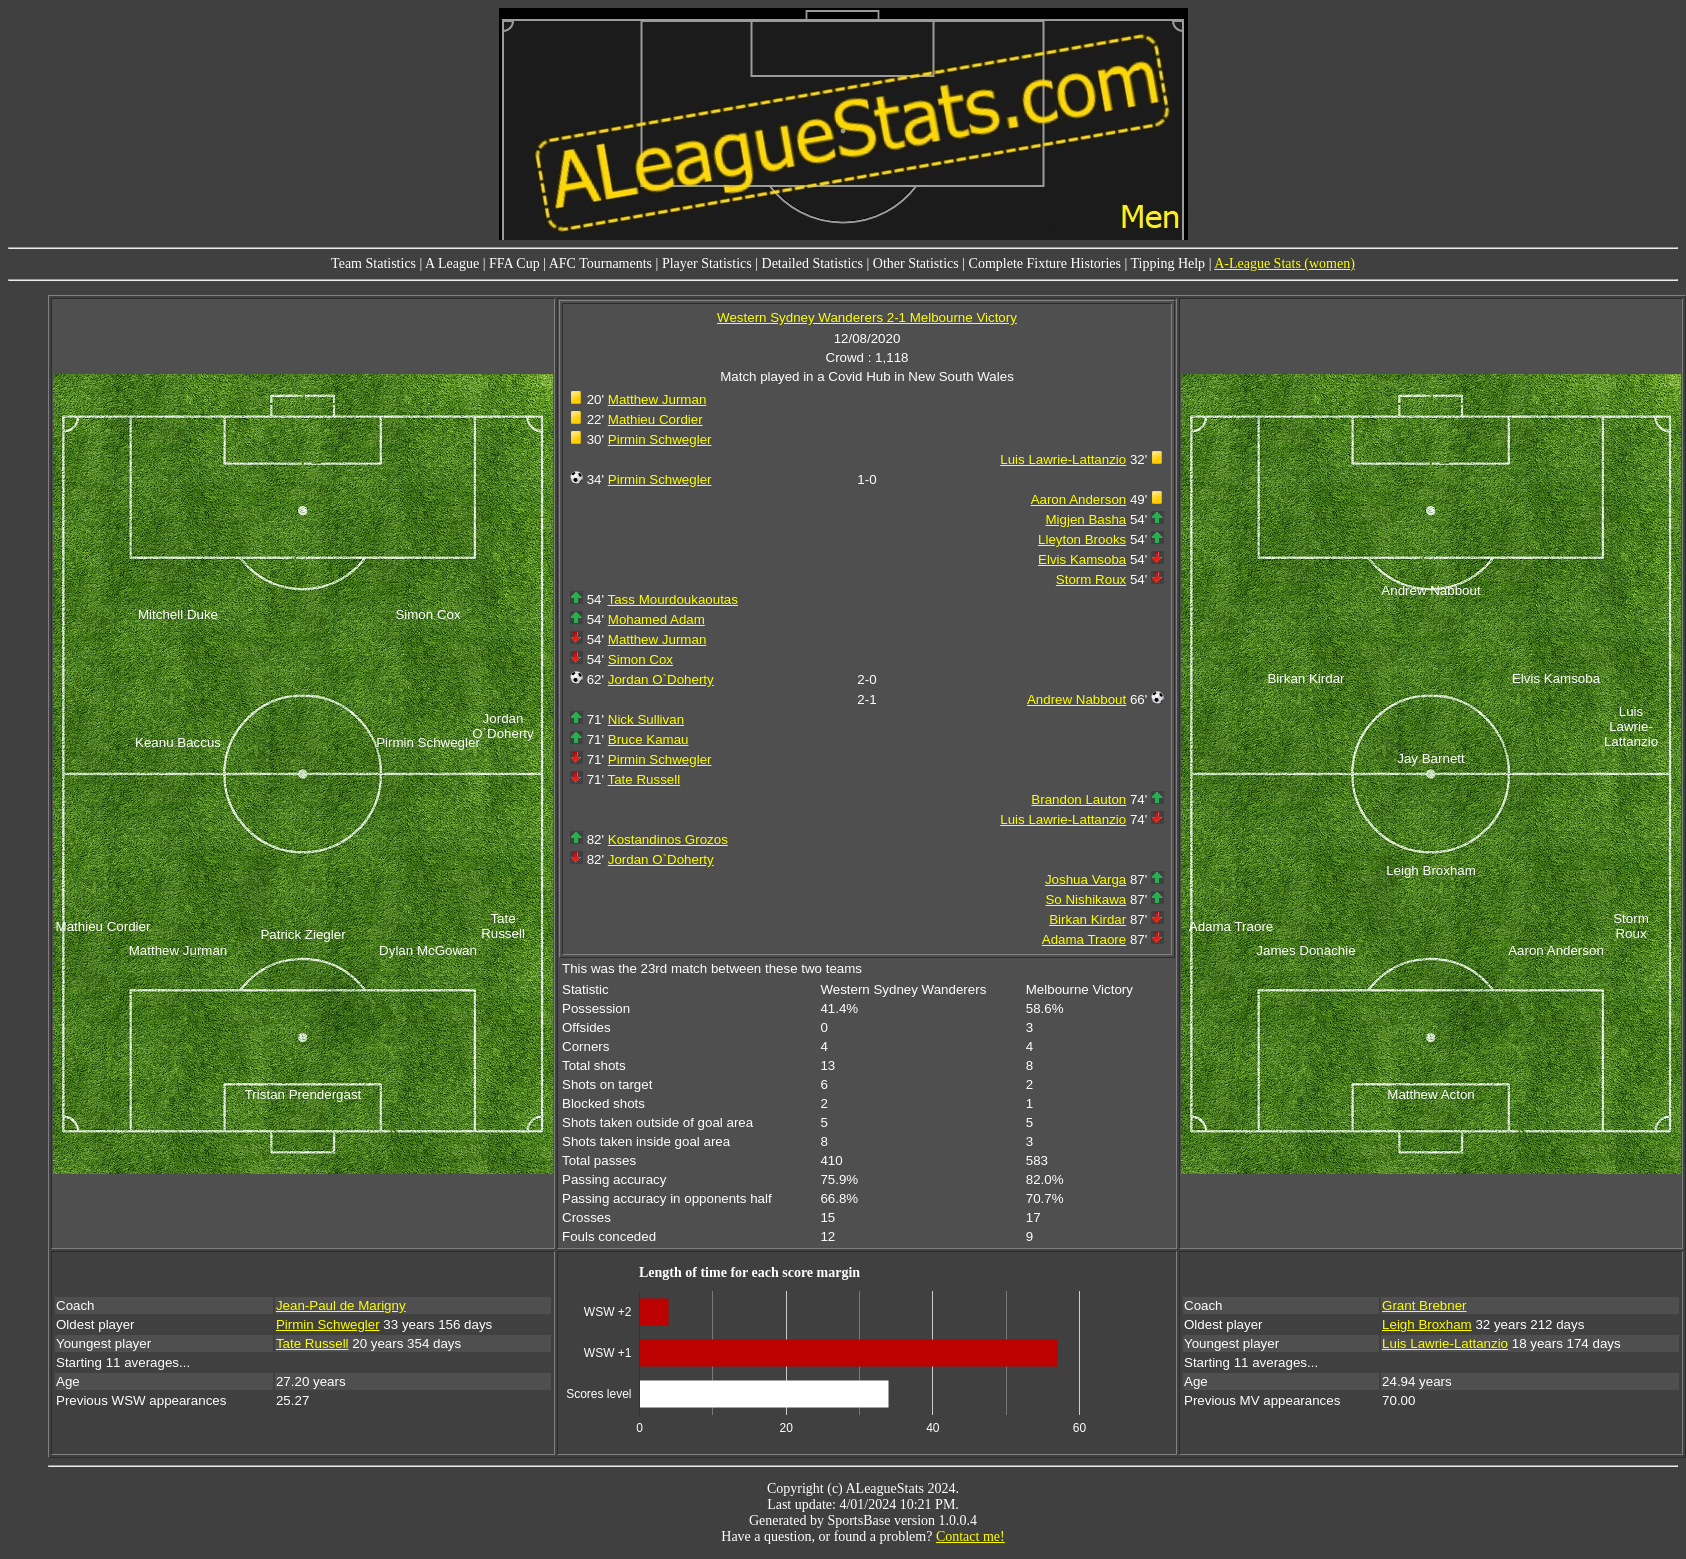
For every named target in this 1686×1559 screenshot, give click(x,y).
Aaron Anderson (1079, 499)
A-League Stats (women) (1284, 263)
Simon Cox (640, 659)
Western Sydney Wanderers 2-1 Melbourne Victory (867, 317)
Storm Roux (1091, 579)
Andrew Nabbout (1076, 699)
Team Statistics (373, 263)
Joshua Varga (1085, 879)
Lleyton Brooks (1082, 539)
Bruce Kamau (648, 739)
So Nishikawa (1085, 899)
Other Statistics (916, 263)
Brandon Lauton (1078, 799)
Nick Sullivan (646, 719)
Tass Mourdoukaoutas (673, 599)
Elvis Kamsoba (1082, 559)
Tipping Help (1168, 263)
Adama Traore (1084, 939)
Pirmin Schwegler (660, 439)
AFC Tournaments (600, 263)
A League (452, 263)
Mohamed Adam (656, 619)
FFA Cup (514, 263)
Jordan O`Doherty (661, 679)
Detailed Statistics (812, 263)
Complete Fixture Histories (1045, 263)
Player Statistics (707, 263)
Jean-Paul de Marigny (341, 1305)
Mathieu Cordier (655, 419)
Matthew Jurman (657, 399)
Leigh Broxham (1427, 1324)
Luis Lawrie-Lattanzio (1063, 459)
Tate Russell (644, 779)
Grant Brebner (1424, 1305)
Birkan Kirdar (1087, 919)
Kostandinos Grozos (668, 839)
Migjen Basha (1085, 519)
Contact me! (970, 1536)
